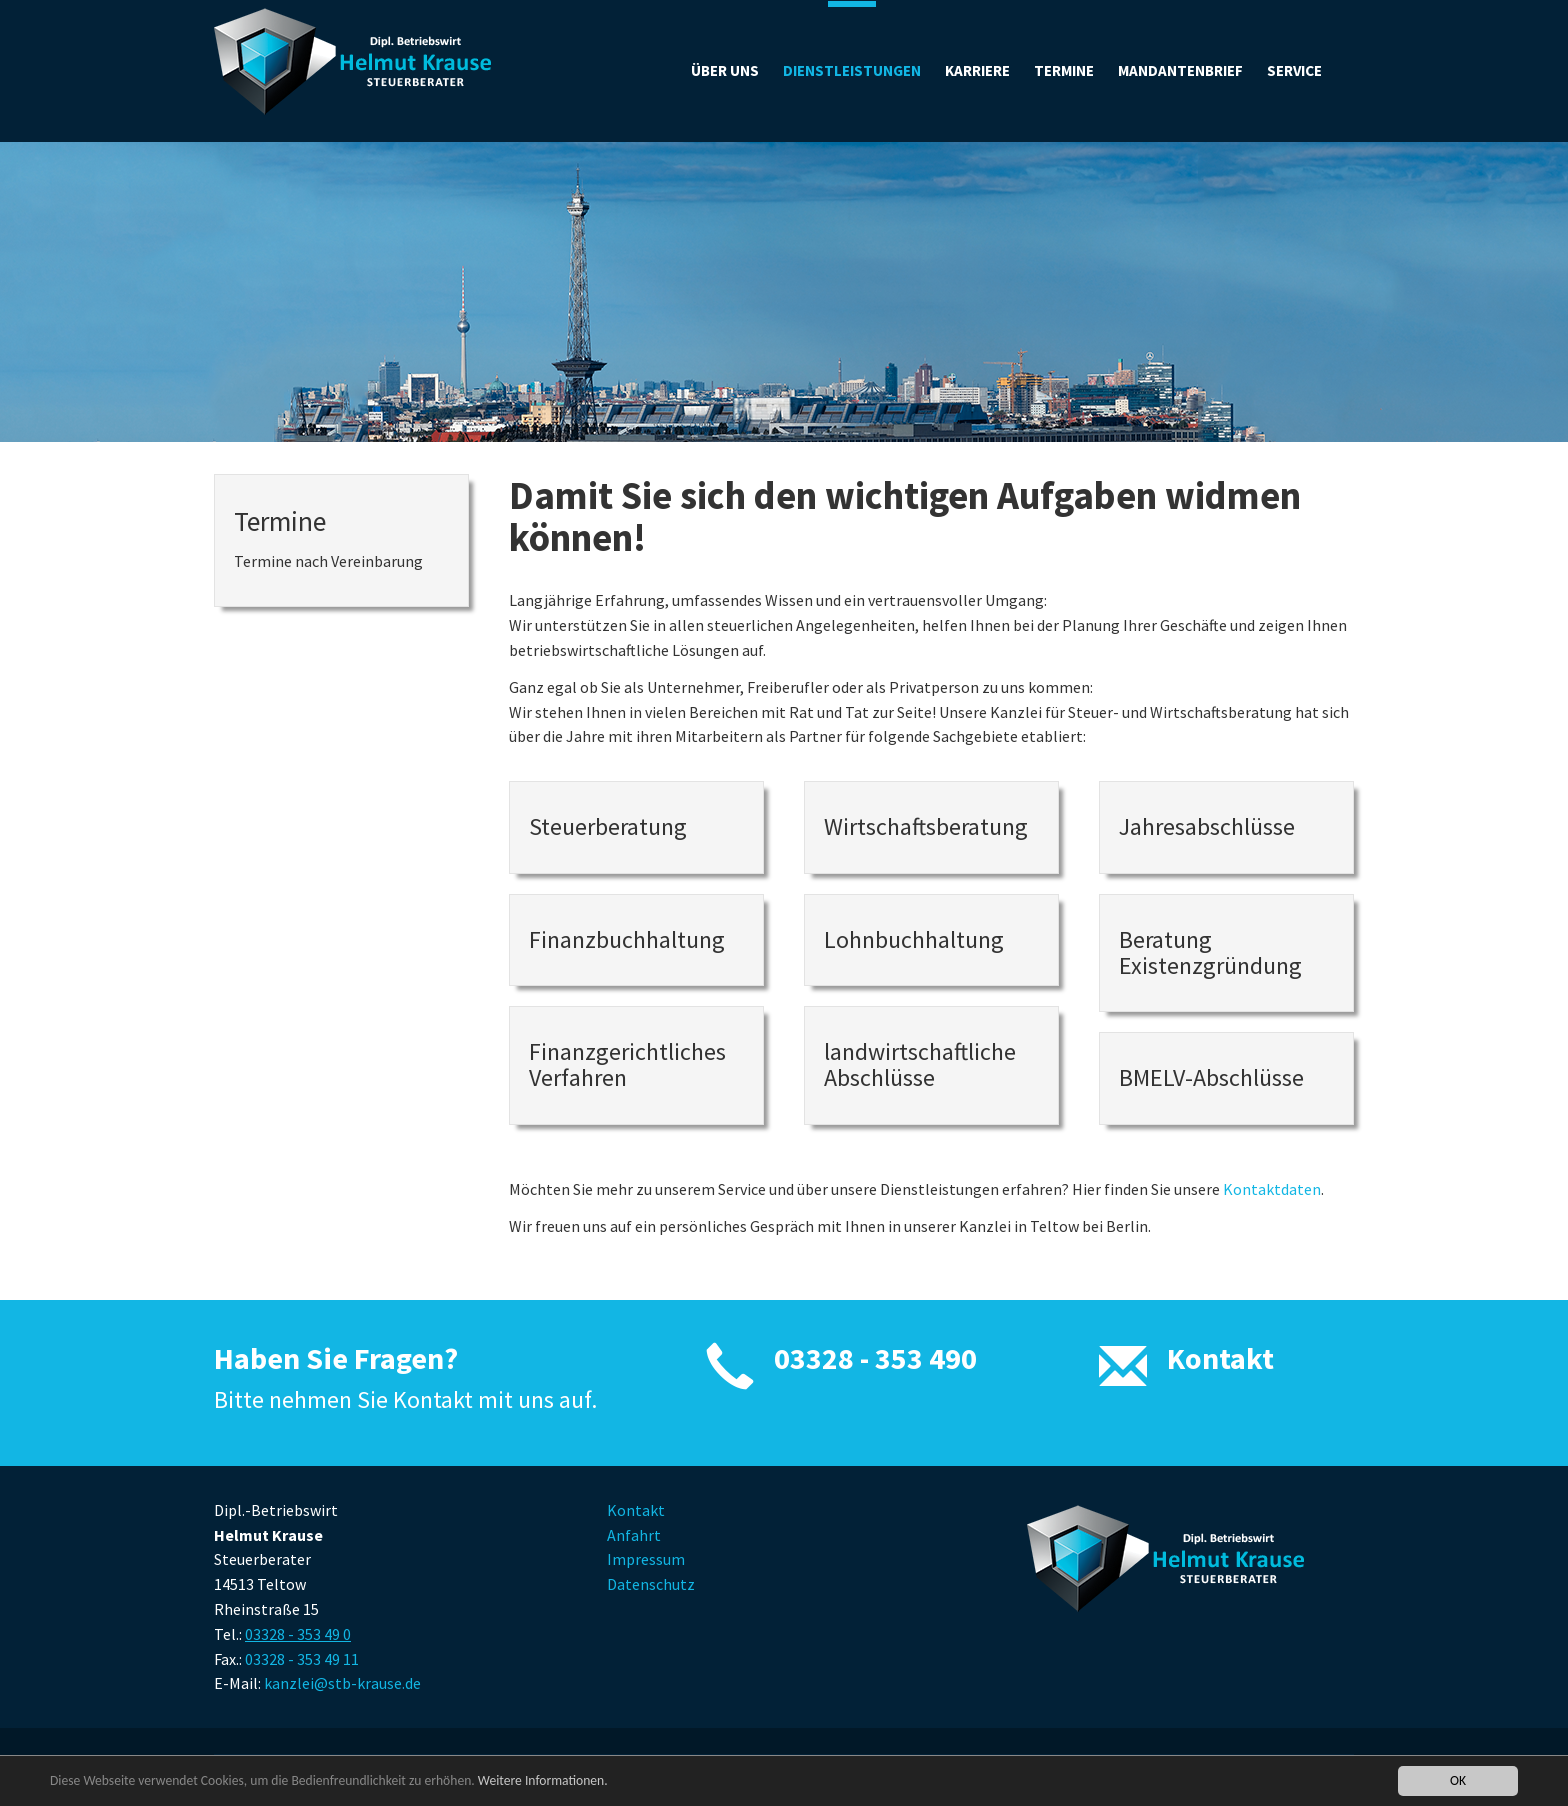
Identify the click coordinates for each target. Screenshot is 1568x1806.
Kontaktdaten (1272, 1189)
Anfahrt (634, 1535)
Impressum (646, 1559)
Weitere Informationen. (543, 1780)
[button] (1294, 71)
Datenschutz (651, 1584)
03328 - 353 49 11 (302, 1659)
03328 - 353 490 (875, 1358)
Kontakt (1220, 1358)
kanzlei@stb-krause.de (342, 1683)
